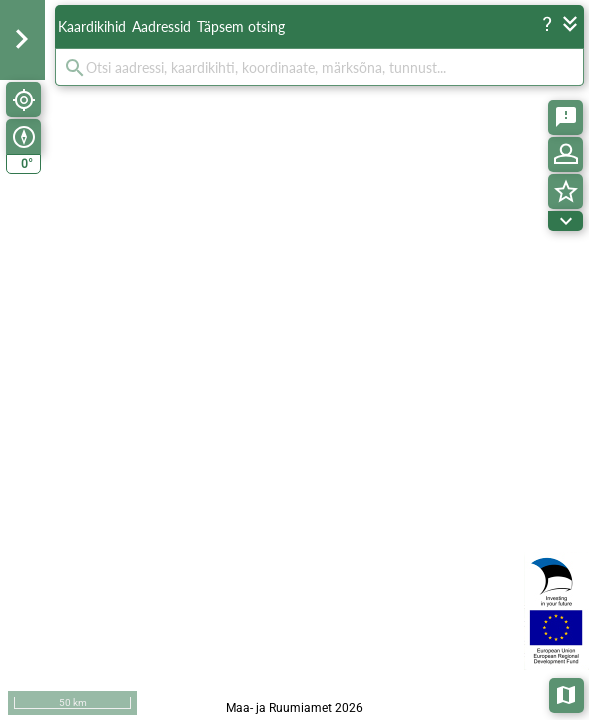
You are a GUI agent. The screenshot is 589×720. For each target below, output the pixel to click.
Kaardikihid (92, 26)
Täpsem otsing (241, 26)
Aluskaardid (567, 693)
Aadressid (161, 26)
